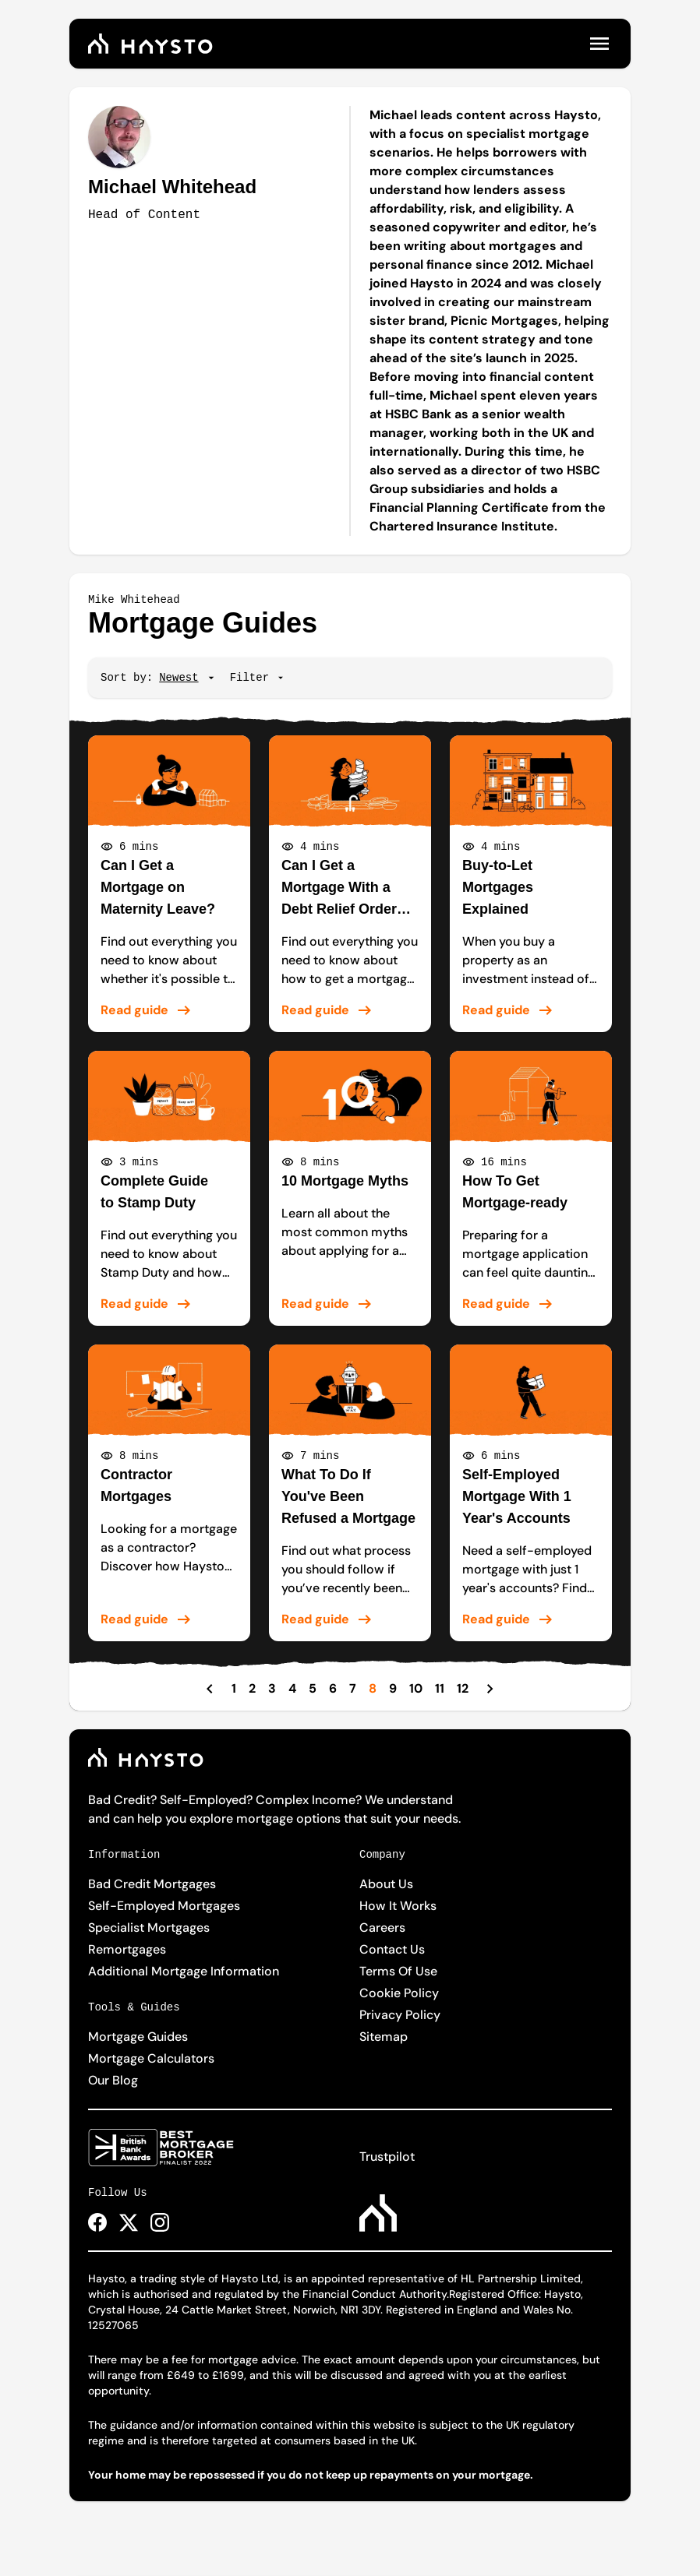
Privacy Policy (399, 2015)
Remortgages (127, 1949)
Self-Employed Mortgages (164, 1906)
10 (415, 1688)
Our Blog (113, 2080)
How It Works (398, 1906)
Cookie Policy (399, 1993)
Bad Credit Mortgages (152, 1884)
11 (439, 1688)
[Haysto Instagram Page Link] (159, 2222)
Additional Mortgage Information (183, 1971)
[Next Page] (490, 1688)
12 (462, 1688)
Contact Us (392, 1949)
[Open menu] (599, 43)
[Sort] (178, 677)
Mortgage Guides (138, 2036)
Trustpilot (387, 2156)
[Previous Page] (209, 1688)
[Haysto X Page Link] (128, 2222)
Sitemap (383, 2036)
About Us (386, 1884)
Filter (258, 677)
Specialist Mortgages (149, 1927)
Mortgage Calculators (151, 2058)
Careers (382, 1927)
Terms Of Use (398, 1971)
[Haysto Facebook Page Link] (97, 2222)
